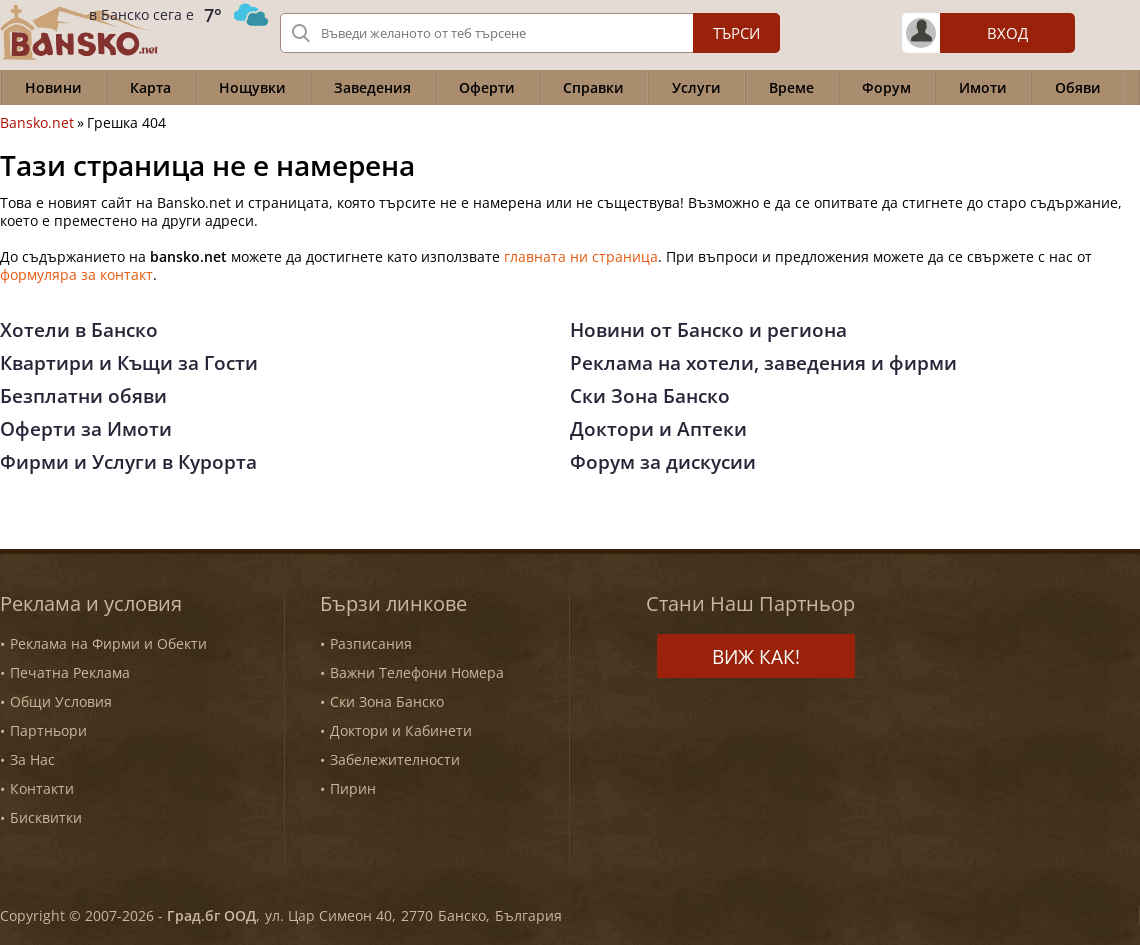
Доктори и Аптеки (658, 429)
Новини (53, 87)
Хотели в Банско (79, 330)
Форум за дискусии (663, 462)
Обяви (1078, 87)
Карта (150, 87)
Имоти (983, 87)
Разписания (371, 643)
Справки (593, 87)
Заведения (372, 87)
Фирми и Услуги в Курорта (128, 462)
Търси (736, 33)
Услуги (696, 87)
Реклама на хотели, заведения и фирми (763, 363)
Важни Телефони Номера (417, 672)
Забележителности (395, 759)
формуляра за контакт (76, 274)
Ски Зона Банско (650, 396)
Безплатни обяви (83, 396)
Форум (886, 87)
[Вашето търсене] (530, 33)
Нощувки (252, 87)
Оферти (487, 87)
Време (791, 87)
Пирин (353, 788)
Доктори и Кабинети (401, 730)
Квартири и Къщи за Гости (129, 363)
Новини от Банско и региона (708, 330)
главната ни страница (581, 256)
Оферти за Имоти (86, 429)
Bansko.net (37, 123)
